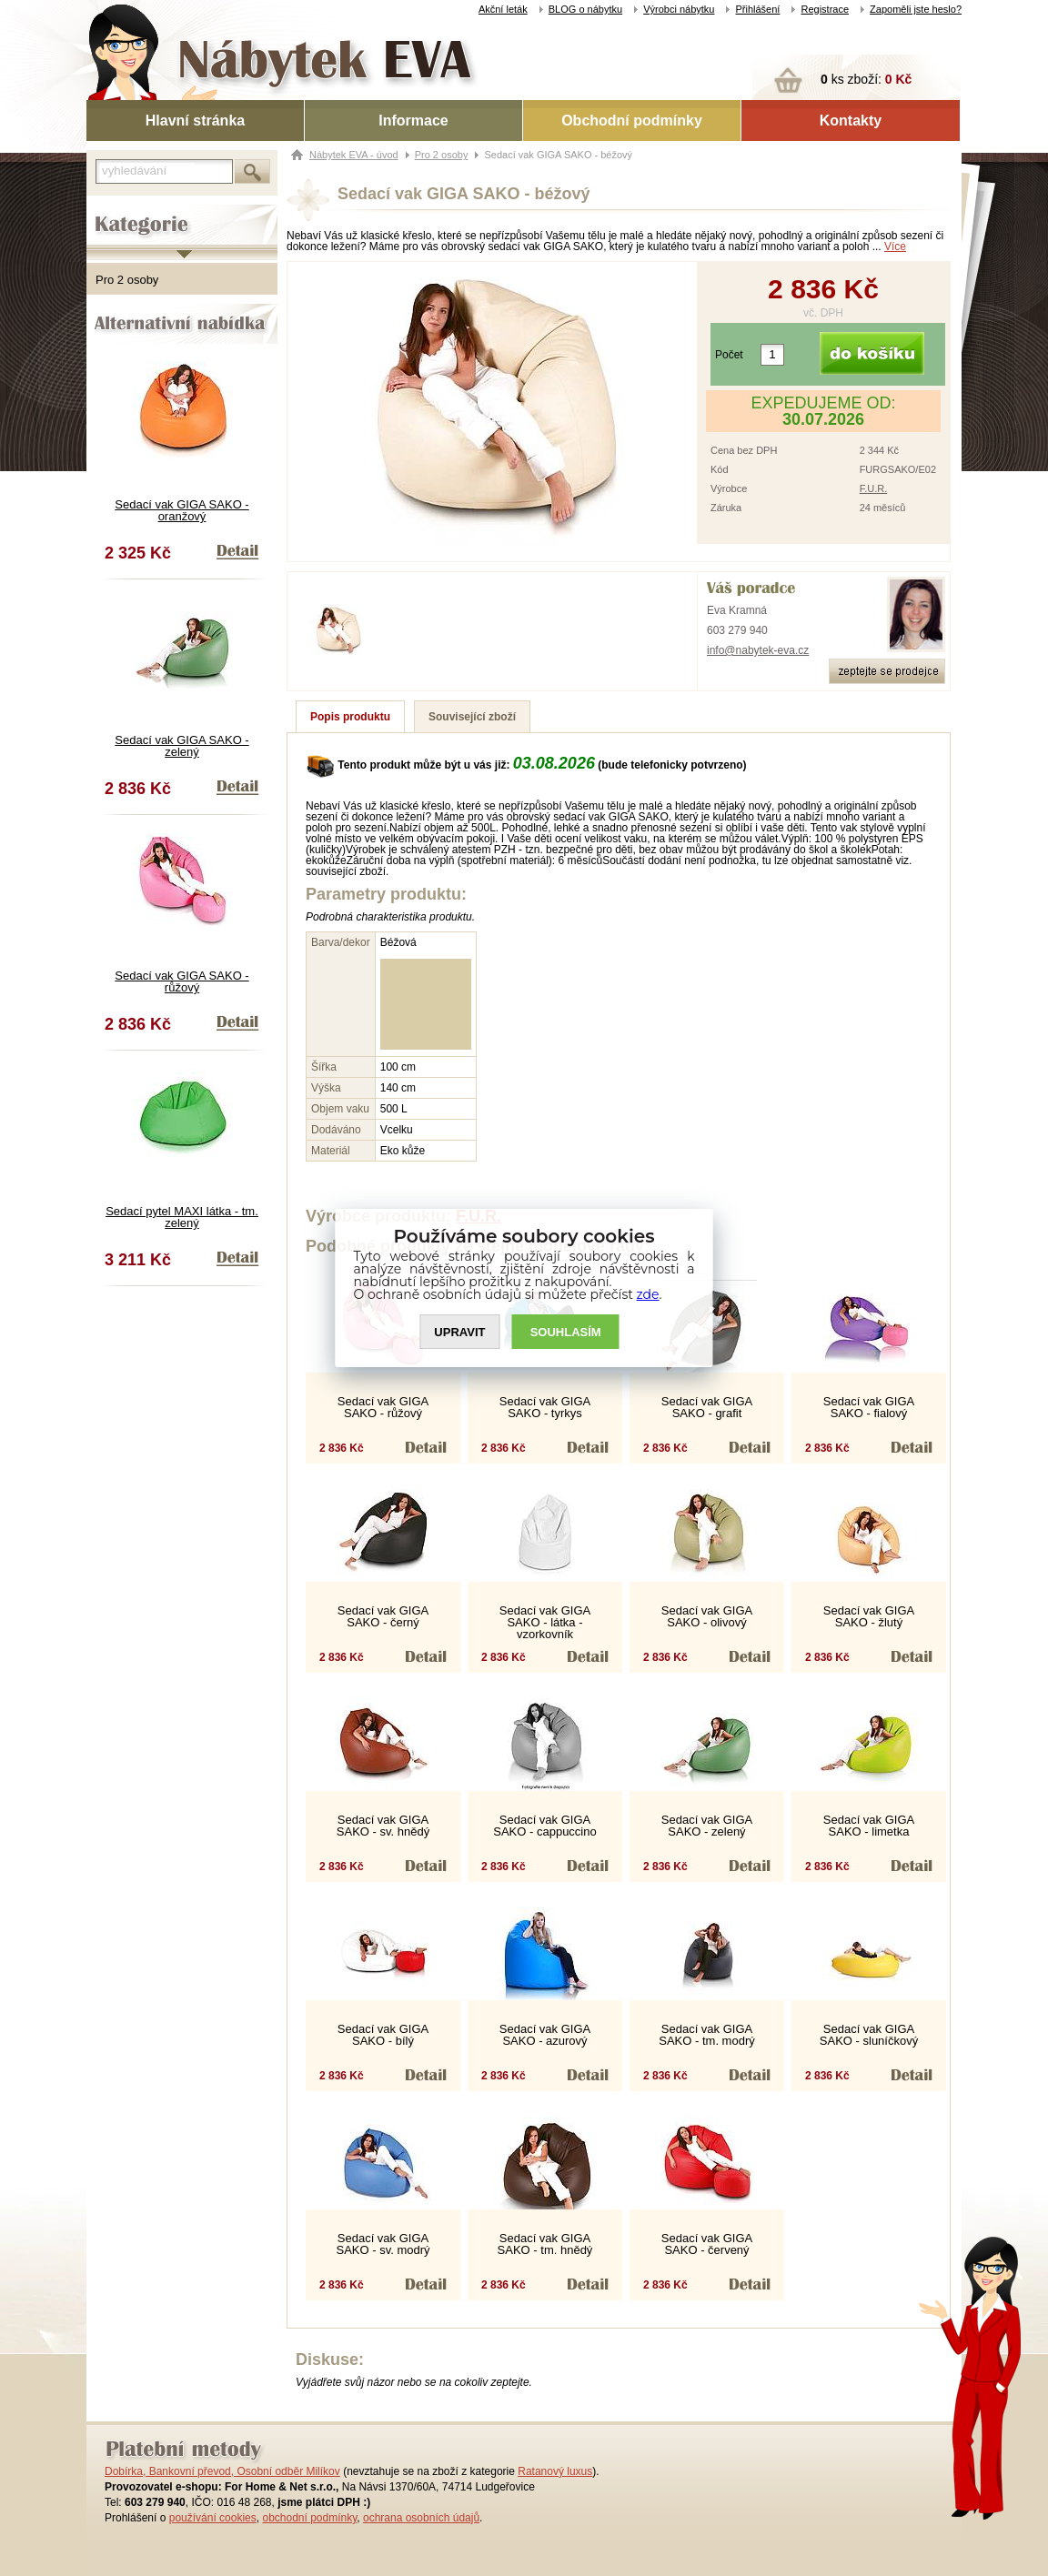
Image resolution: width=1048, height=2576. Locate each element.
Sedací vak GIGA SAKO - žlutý (868, 1616)
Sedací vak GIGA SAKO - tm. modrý (706, 2035)
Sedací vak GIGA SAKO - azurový (544, 2035)
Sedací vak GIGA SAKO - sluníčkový (869, 2035)
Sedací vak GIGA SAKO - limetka (868, 1825)
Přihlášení (757, 9)
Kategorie (111, 210)
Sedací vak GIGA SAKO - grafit (706, 1407)
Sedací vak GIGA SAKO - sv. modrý (382, 2244)
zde (648, 1294)
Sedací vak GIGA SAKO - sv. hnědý (383, 1825)
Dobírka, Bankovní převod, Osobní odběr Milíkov (222, 2471)
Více (895, 246)
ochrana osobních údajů (421, 2517)
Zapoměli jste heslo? (916, 9)
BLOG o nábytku (585, 9)
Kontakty (851, 120)
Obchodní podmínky (631, 120)
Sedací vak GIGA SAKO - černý (383, 1616)
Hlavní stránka (195, 120)
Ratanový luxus (555, 2471)
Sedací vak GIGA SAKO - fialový (868, 1407)
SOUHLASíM (565, 1332)
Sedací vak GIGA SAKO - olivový (706, 1616)
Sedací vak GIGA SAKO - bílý (383, 2035)
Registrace (825, 9)
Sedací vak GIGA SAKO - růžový (181, 981)
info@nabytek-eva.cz (758, 650)
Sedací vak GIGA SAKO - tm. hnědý (545, 2244)
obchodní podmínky (309, 2517)
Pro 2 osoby (127, 280)
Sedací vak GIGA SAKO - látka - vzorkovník (544, 1622)
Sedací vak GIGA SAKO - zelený (181, 746)
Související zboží (472, 716)
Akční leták (503, 9)
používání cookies (213, 2517)
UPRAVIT (459, 1332)
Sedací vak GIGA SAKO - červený (706, 2244)
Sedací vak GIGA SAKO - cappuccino (544, 1825)
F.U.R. (874, 488)
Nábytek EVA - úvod (353, 154)
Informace (413, 120)
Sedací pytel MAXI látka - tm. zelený (182, 1217)
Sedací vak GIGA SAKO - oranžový (181, 510)
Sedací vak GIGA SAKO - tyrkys (544, 1407)
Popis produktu (350, 716)
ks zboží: (866, 79)
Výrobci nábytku (678, 9)
